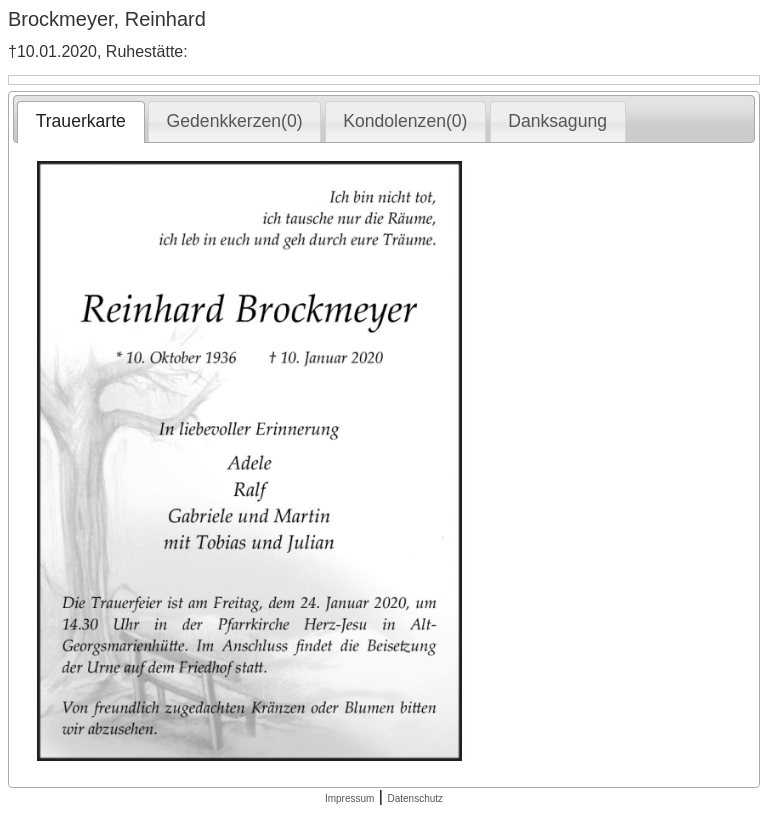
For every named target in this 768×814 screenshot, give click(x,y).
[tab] (80, 122)
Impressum (349, 798)
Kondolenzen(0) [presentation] (405, 121)
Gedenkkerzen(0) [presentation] (235, 121)
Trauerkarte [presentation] (81, 121)
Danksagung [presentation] (557, 121)
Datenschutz (415, 798)
